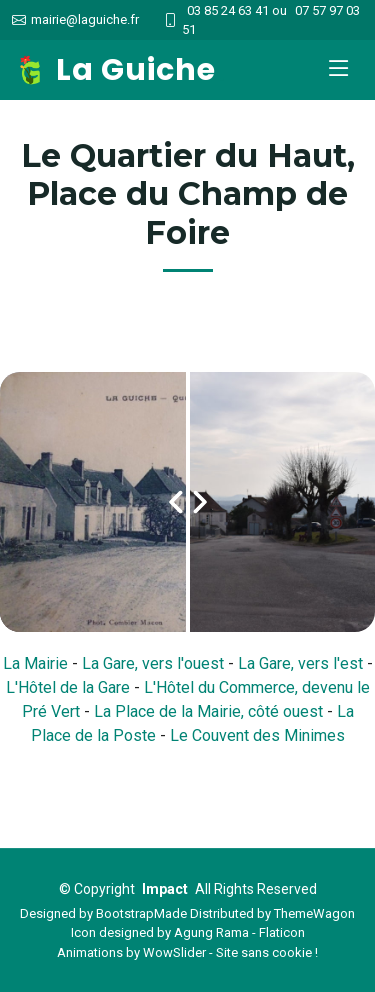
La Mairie (35, 663)
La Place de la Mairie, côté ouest (208, 711)
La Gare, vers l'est (300, 663)
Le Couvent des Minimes (257, 735)
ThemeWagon (314, 913)
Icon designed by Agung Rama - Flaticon (188, 932)
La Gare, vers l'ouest (153, 663)
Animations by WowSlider (131, 952)
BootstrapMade (141, 913)
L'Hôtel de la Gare (68, 687)
